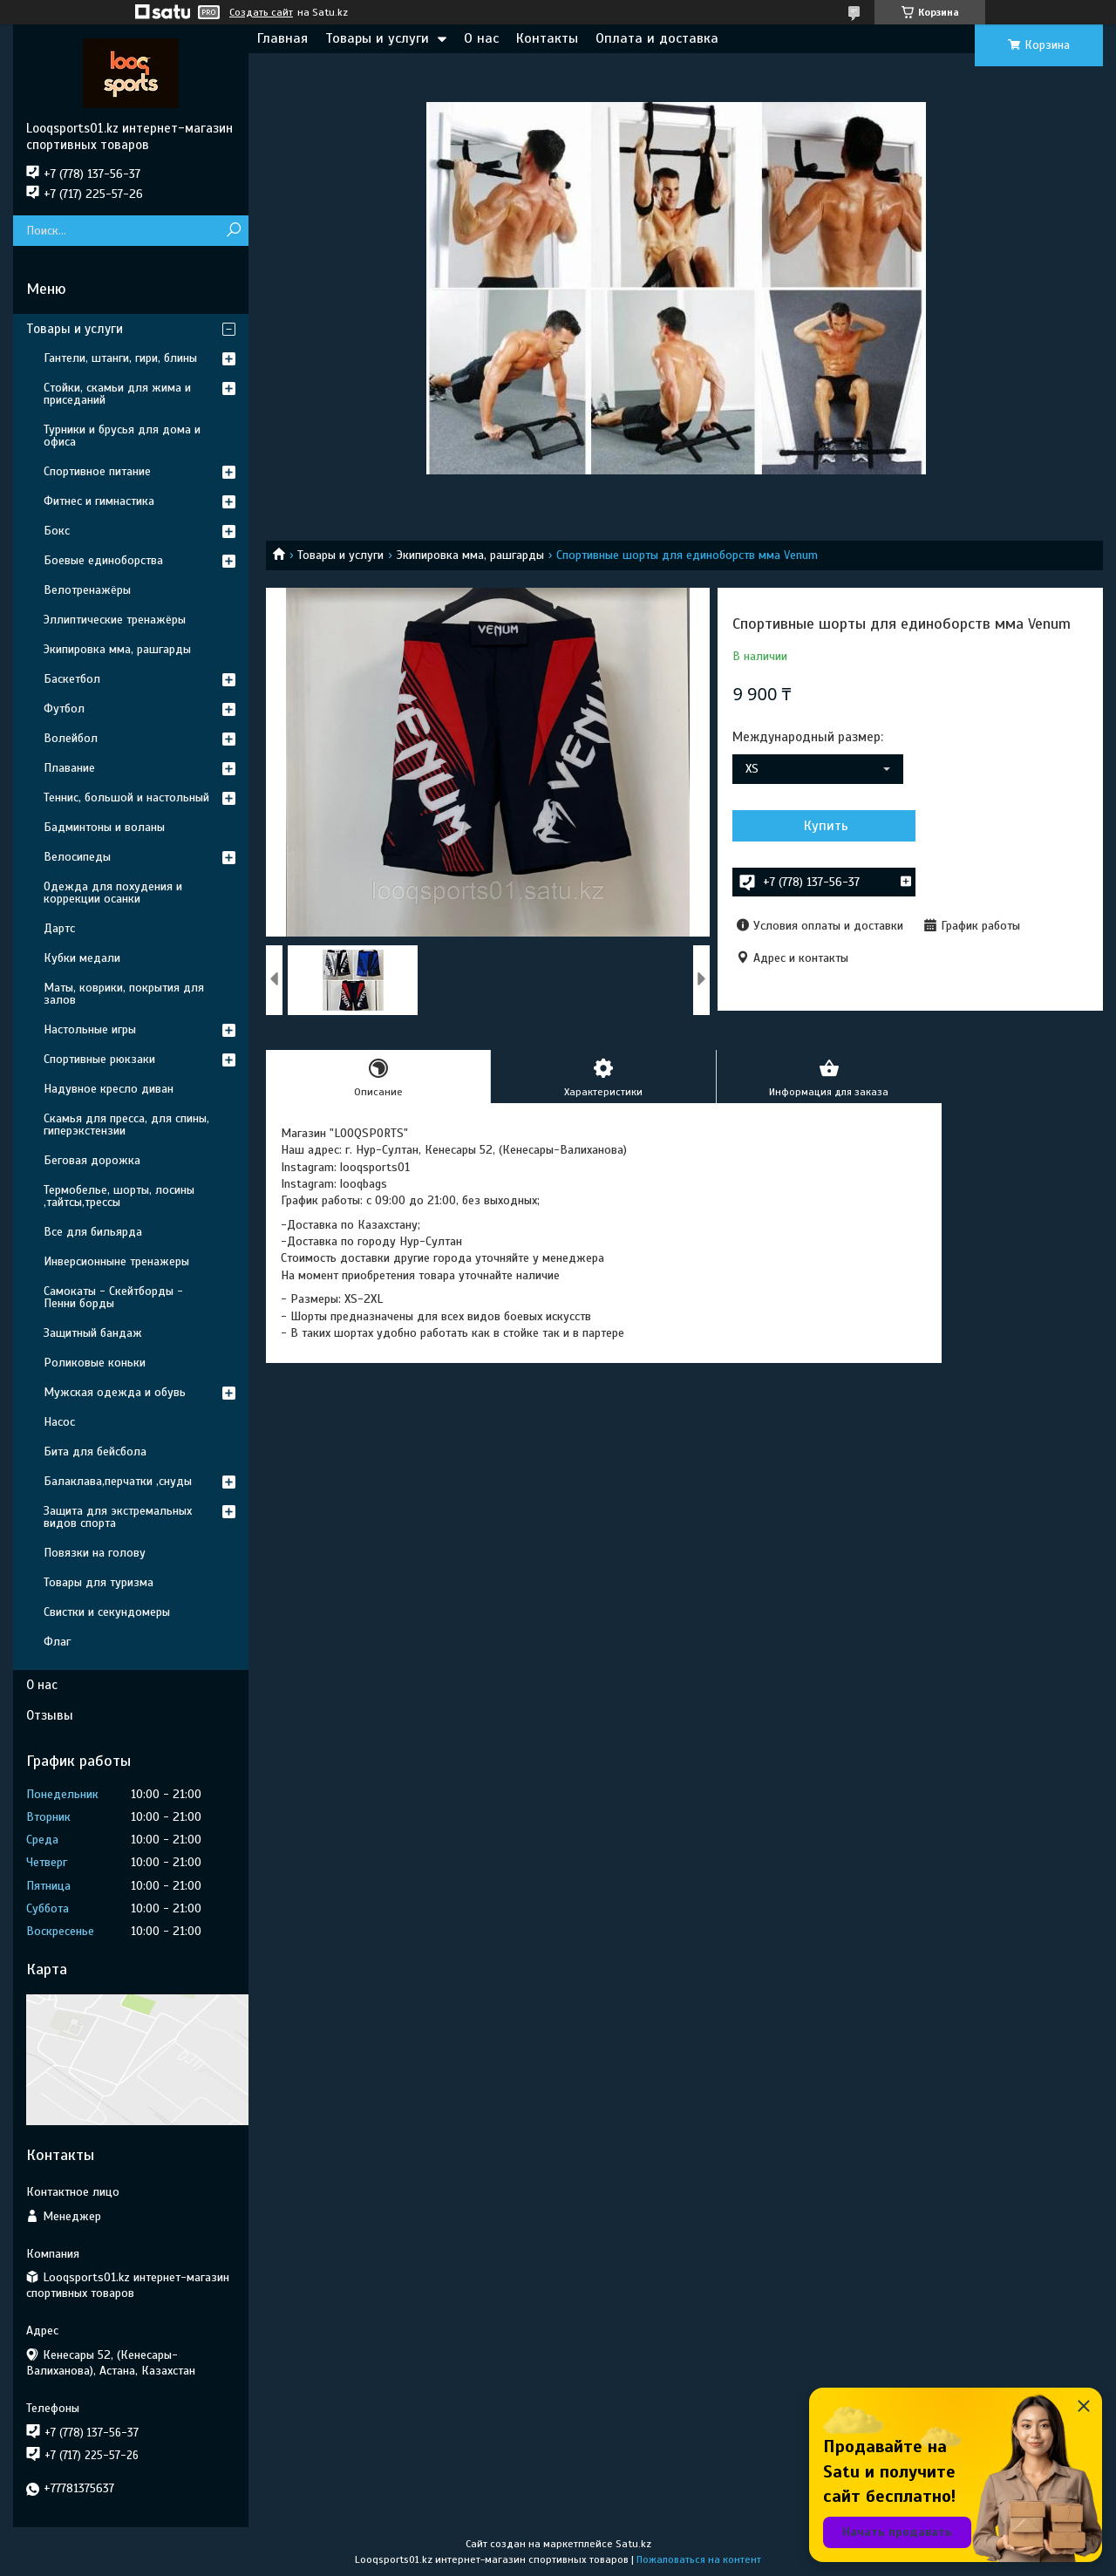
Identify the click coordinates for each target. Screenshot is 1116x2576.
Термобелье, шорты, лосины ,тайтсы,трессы (119, 1196)
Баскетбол (72, 678)
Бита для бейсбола (95, 1451)
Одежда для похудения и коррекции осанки (113, 892)
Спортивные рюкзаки (99, 1059)
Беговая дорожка (92, 1160)
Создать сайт (261, 12)
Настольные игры (90, 1029)
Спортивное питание (97, 471)
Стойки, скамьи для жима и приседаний (117, 393)
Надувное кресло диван (109, 1088)
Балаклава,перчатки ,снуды (118, 1481)
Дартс (59, 928)
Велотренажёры (87, 590)
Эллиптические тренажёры (115, 619)
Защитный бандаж (93, 1332)
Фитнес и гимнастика (99, 501)
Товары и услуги (377, 38)
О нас (481, 38)
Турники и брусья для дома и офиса (122, 435)
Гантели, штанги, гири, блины (120, 358)
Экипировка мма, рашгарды (470, 555)
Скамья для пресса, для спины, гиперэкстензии (126, 1124)
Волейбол (71, 738)
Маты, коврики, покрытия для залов (124, 993)
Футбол (64, 708)
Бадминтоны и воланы (104, 827)
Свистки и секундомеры (107, 1612)
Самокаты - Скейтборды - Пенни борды (113, 1297)
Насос (59, 1421)
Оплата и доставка (656, 38)
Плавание (69, 767)
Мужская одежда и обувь (115, 1392)
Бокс (57, 530)
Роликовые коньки (95, 1362)
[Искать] (233, 230)
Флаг (57, 1641)
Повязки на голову (95, 1552)
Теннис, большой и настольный (126, 797)
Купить (826, 826)
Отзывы (49, 1715)
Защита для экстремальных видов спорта (118, 1516)
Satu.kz (633, 2544)
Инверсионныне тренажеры (116, 1261)
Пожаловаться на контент (698, 2559)
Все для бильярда (93, 1231)
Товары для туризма (98, 1582)
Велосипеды (77, 856)
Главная (282, 38)
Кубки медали (82, 958)
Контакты (547, 38)
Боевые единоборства (103, 560)
